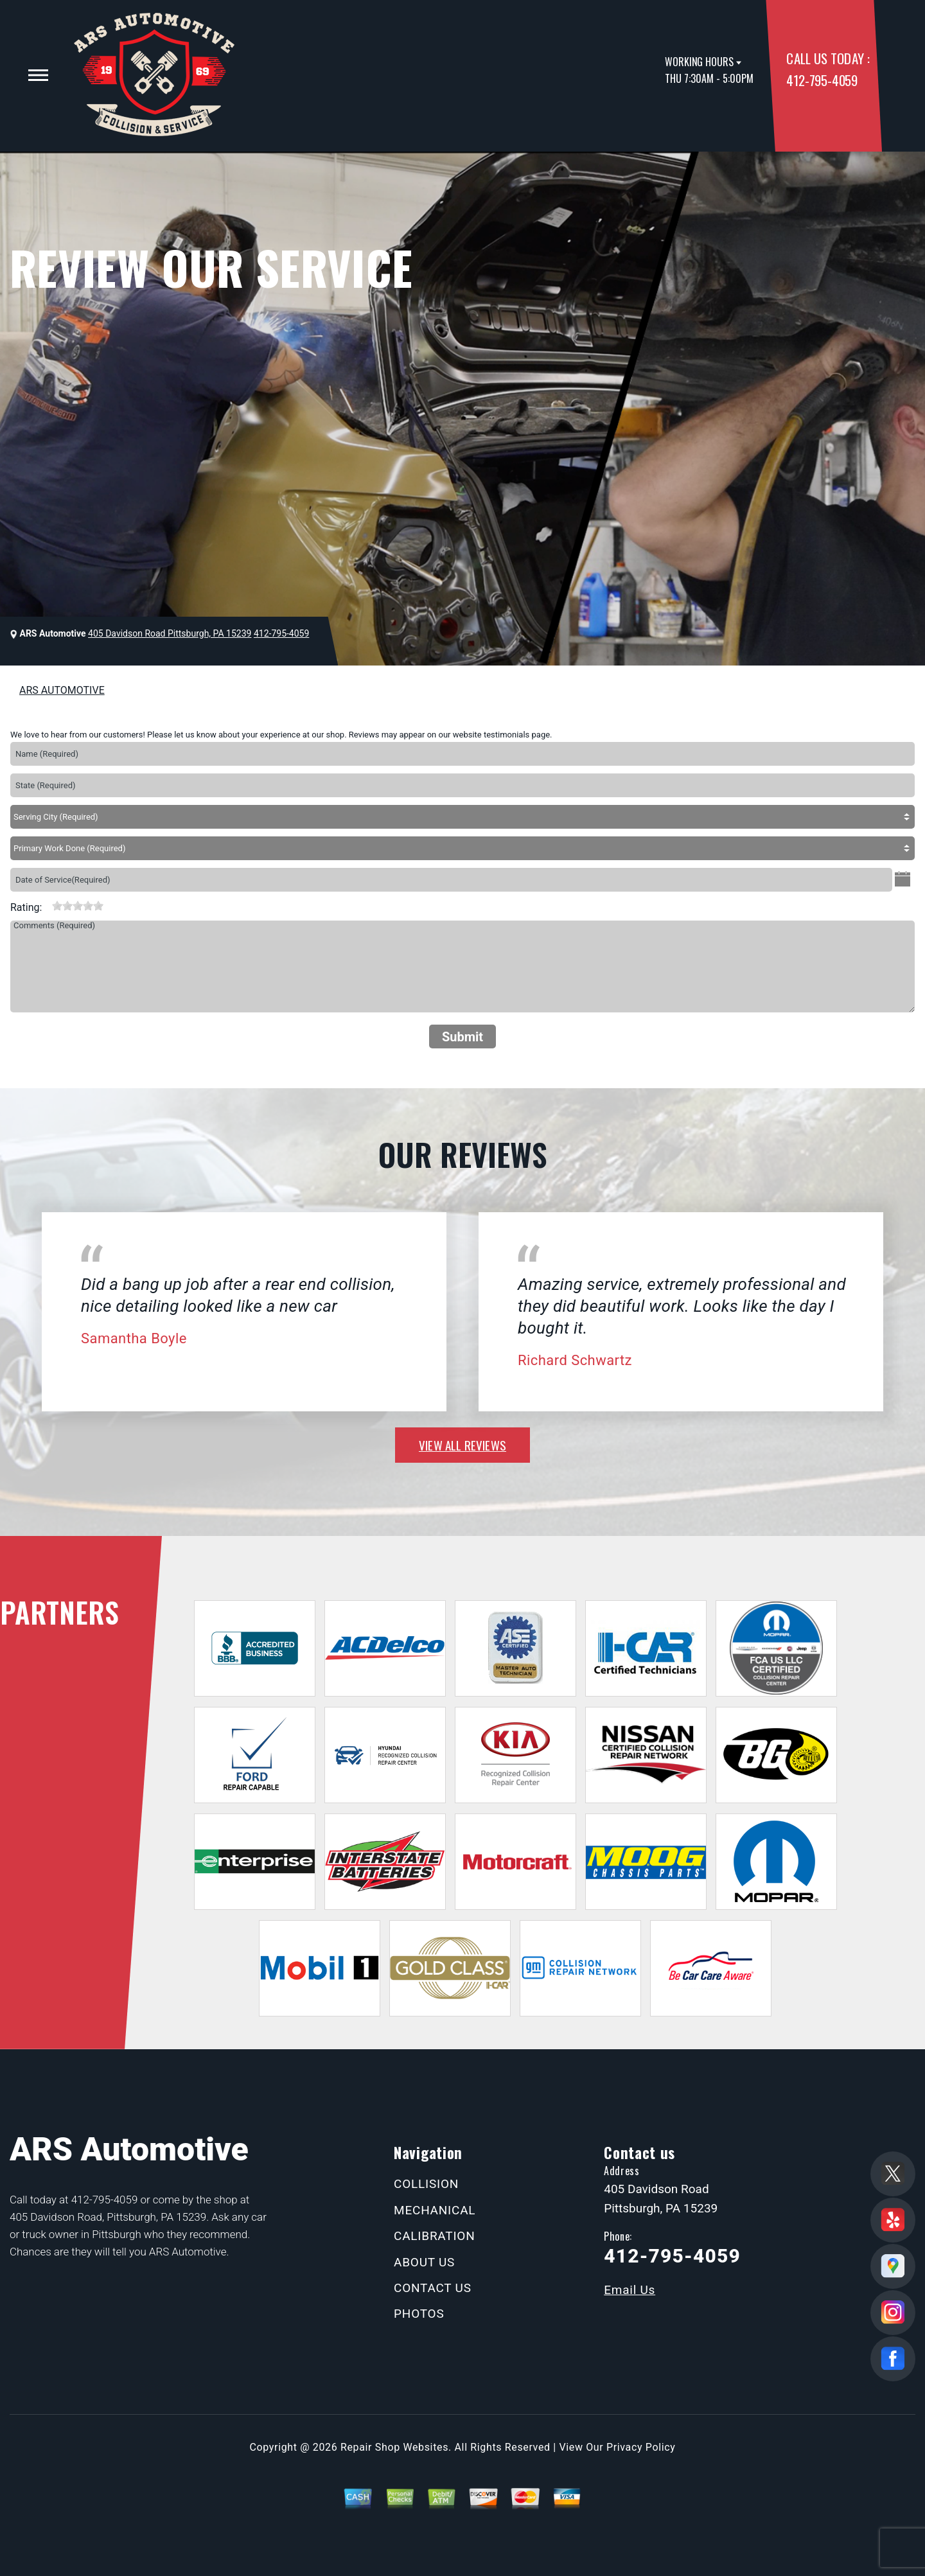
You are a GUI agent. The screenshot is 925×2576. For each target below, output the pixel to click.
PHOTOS (419, 2313)
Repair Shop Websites (394, 2447)
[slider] (77, 906)
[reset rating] (47, 904)
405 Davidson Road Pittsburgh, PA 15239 (169, 633)
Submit (462, 1037)
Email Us (629, 2290)
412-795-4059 (821, 80)
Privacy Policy (640, 2447)
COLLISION (426, 2183)
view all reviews (462, 1445)
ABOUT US (424, 2262)
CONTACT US (432, 2287)
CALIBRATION (434, 2235)
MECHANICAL (434, 2210)
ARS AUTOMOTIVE (62, 690)
